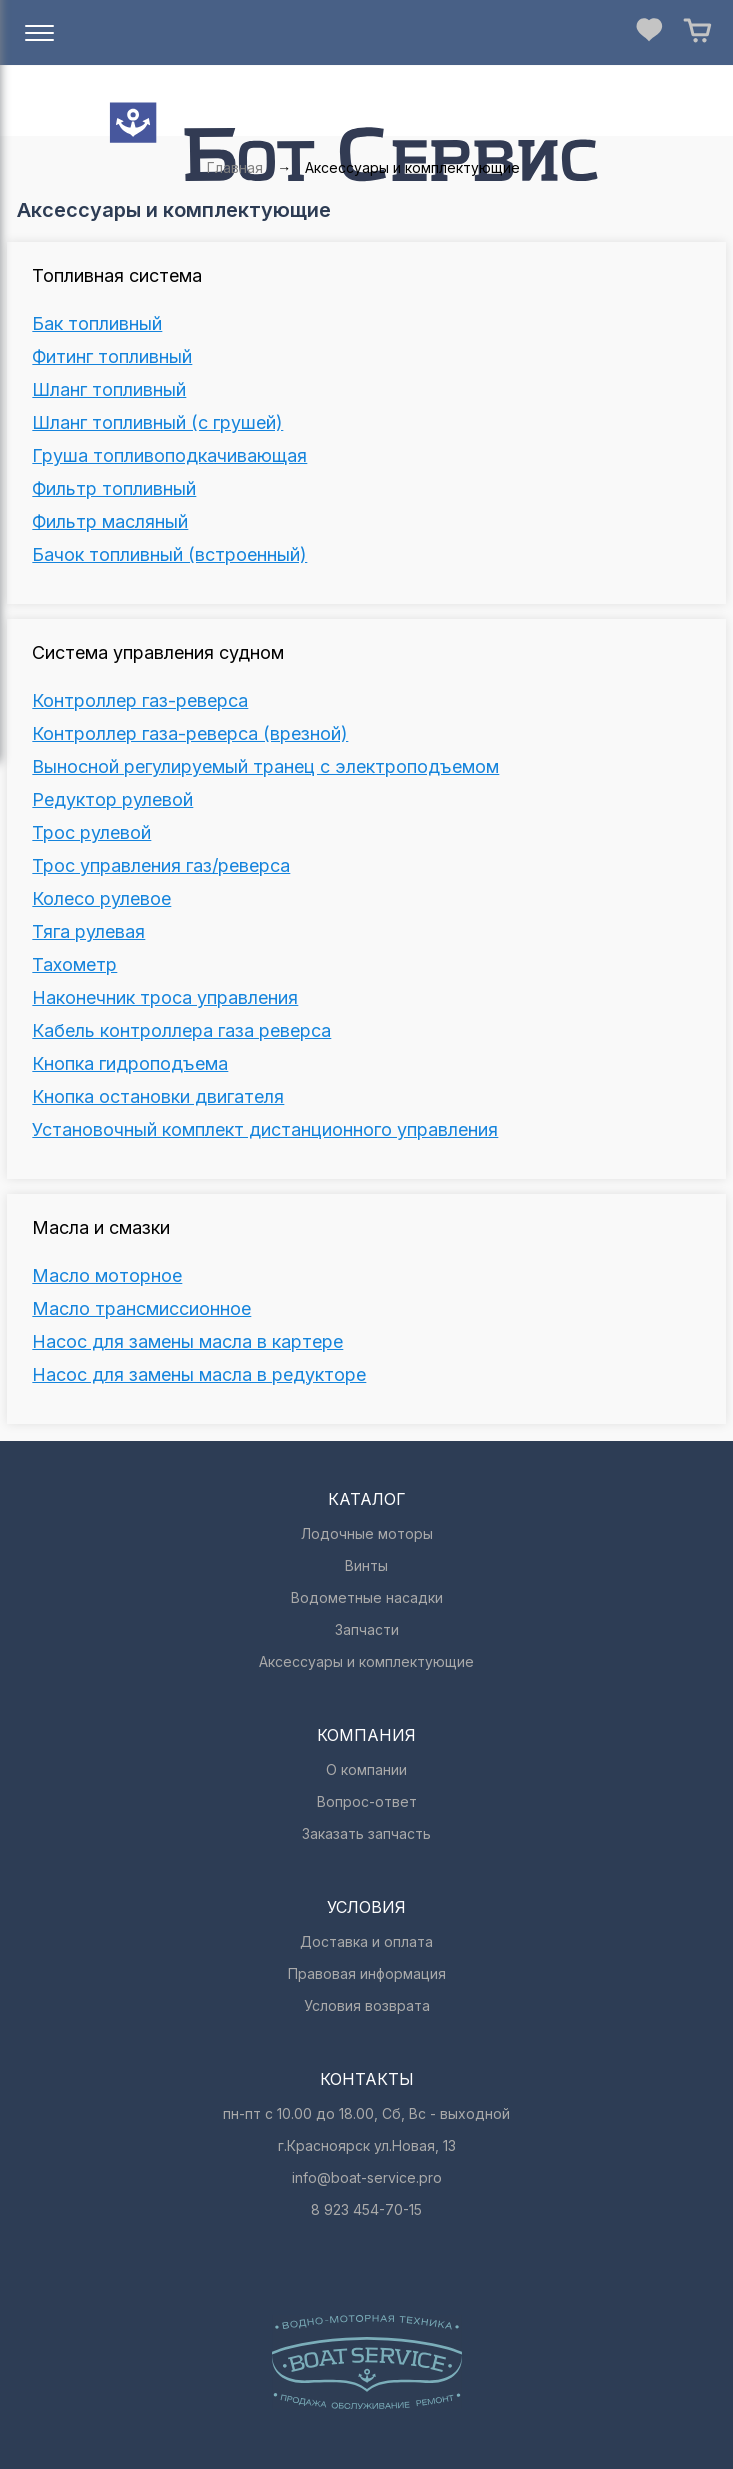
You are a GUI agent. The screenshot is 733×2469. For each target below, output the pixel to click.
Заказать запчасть (366, 1833)
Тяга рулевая (88, 932)
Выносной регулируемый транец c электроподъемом (265, 767)
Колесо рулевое (101, 899)
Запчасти (367, 1629)
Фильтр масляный (110, 522)
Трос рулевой (91, 833)
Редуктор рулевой (112, 800)
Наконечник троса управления (165, 998)
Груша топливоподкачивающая (169, 456)
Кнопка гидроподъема (130, 1064)
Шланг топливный (109, 390)
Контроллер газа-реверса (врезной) (190, 734)
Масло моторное (107, 1276)
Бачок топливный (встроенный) (169, 555)
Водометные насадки (367, 1597)
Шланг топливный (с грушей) (157, 423)
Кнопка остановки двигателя (158, 1097)
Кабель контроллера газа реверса (181, 1031)
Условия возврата (367, 2005)
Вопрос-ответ (367, 1801)
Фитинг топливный (112, 357)
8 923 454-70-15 (366, 2209)
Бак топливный (97, 324)
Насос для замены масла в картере (187, 1342)
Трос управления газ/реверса (161, 866)
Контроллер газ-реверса (140, 701)
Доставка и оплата (366, 1941)
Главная (235, 167)
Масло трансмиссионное (141, 1309)
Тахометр (74, 965)
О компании (366, 1769)
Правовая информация (367, 1973)
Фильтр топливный (114, 489)
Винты (366, 1565)
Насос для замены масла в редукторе (199, 1375)
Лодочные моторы (367, 1533)
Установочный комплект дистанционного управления (265, 1130)
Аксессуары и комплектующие (366, 1661)
